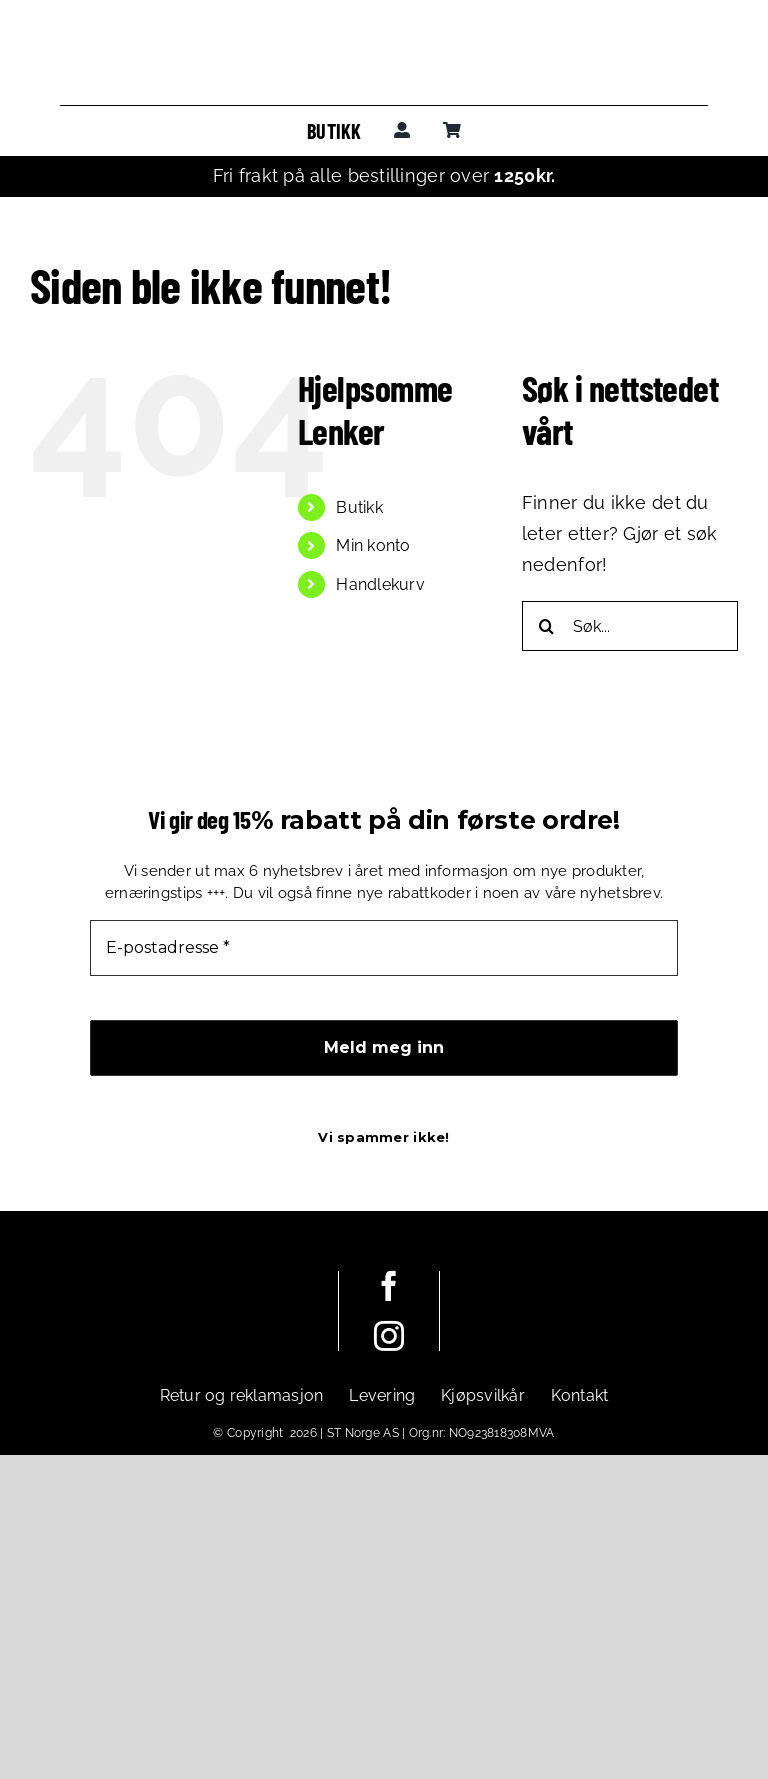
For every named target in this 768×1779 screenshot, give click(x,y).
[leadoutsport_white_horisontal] (222, 1304)
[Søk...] (630, 626)
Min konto (373, 545)
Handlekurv (380, 584)
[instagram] (389, 1336)
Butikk (359, 507)
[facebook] (389, 1286)
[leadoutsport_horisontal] (384, 48)
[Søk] (547, 626)
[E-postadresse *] (384, 948)
